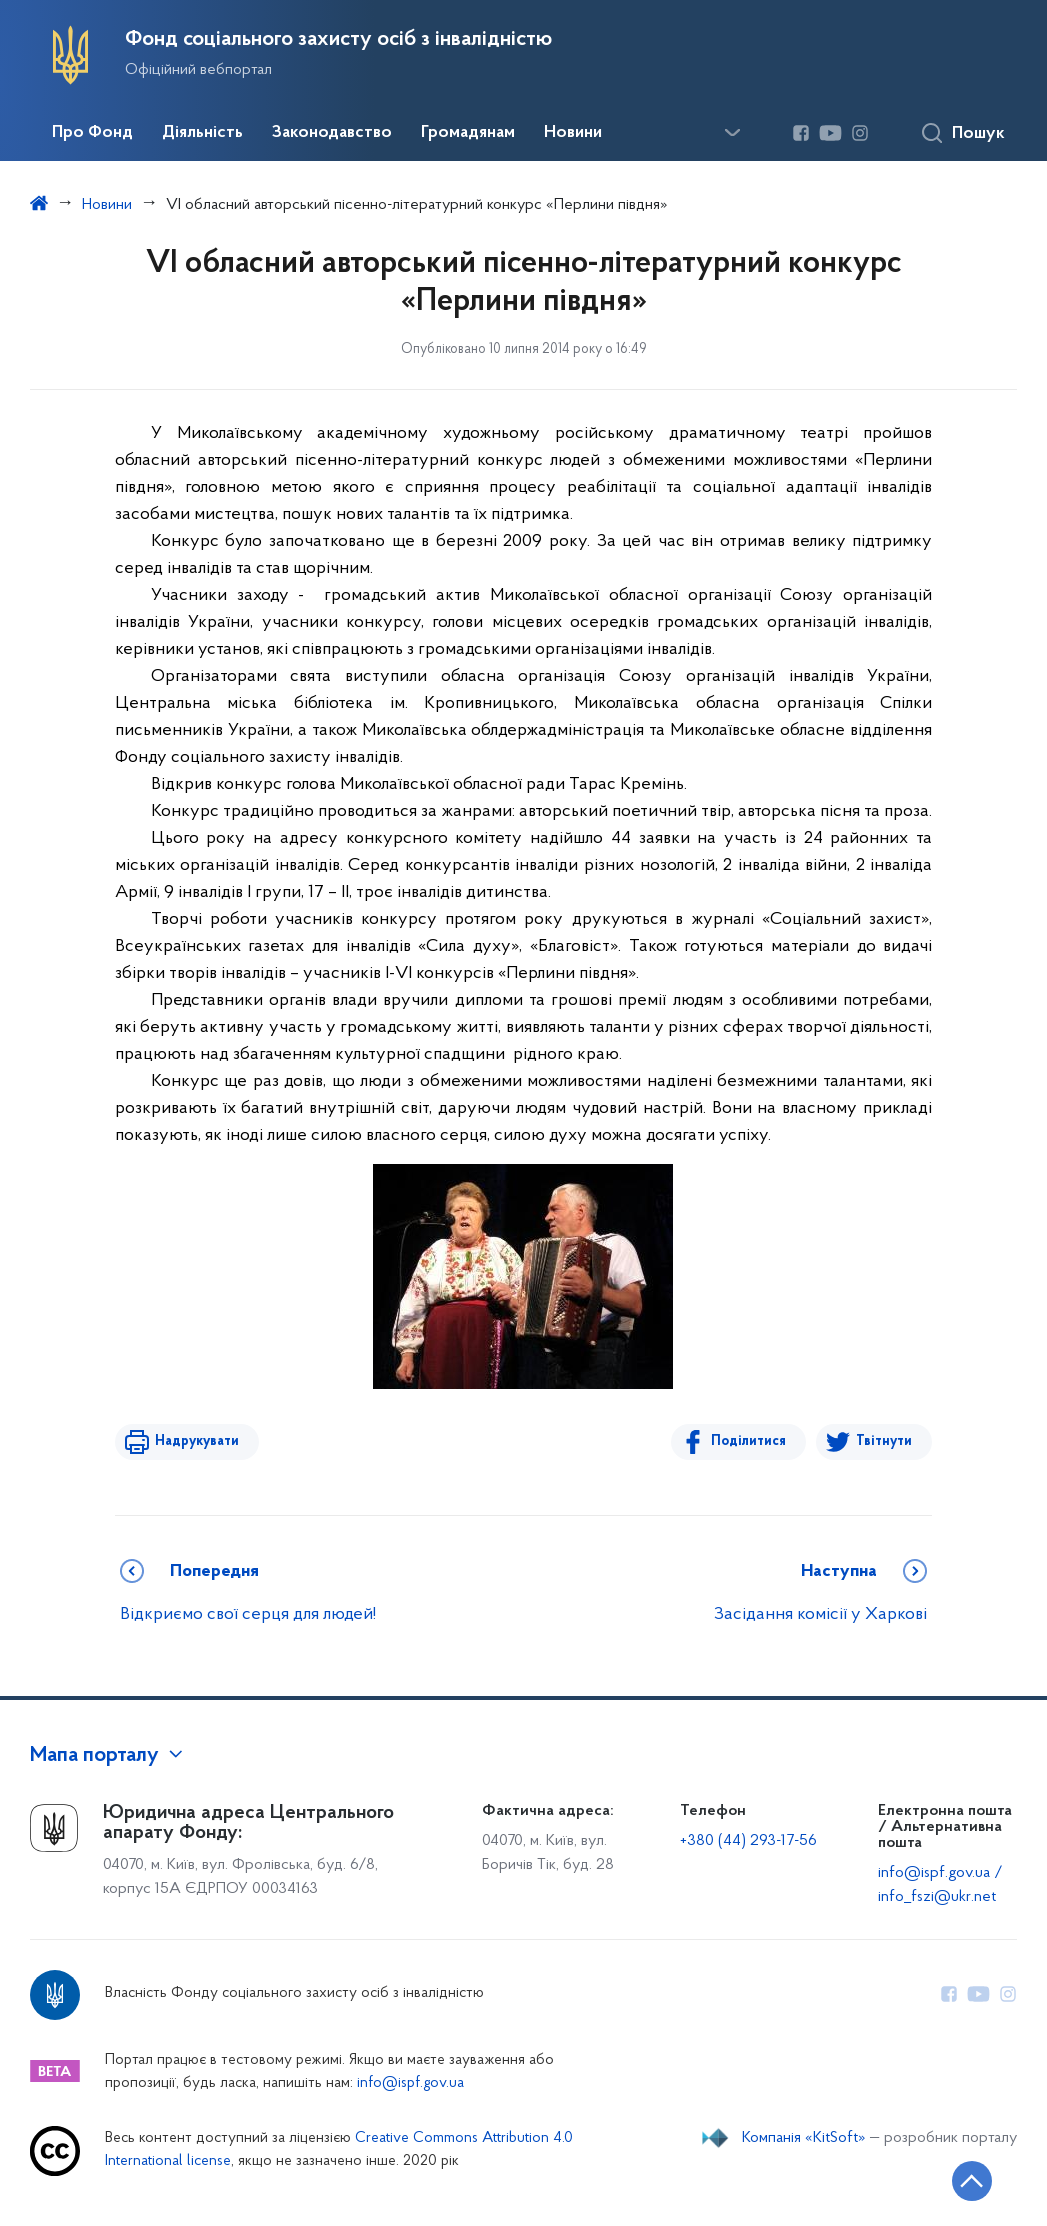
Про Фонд (92, 133)
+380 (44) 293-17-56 (748, 1841)
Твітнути (884, 1441)
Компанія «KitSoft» (804, 2138)
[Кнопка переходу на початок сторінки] (972, 2181)
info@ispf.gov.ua (410, 2083)
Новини (573, 133)
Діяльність (202, 133)
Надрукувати (197, 1441)
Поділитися (748, 1441)
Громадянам (468, 133)
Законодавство (332, 133)
